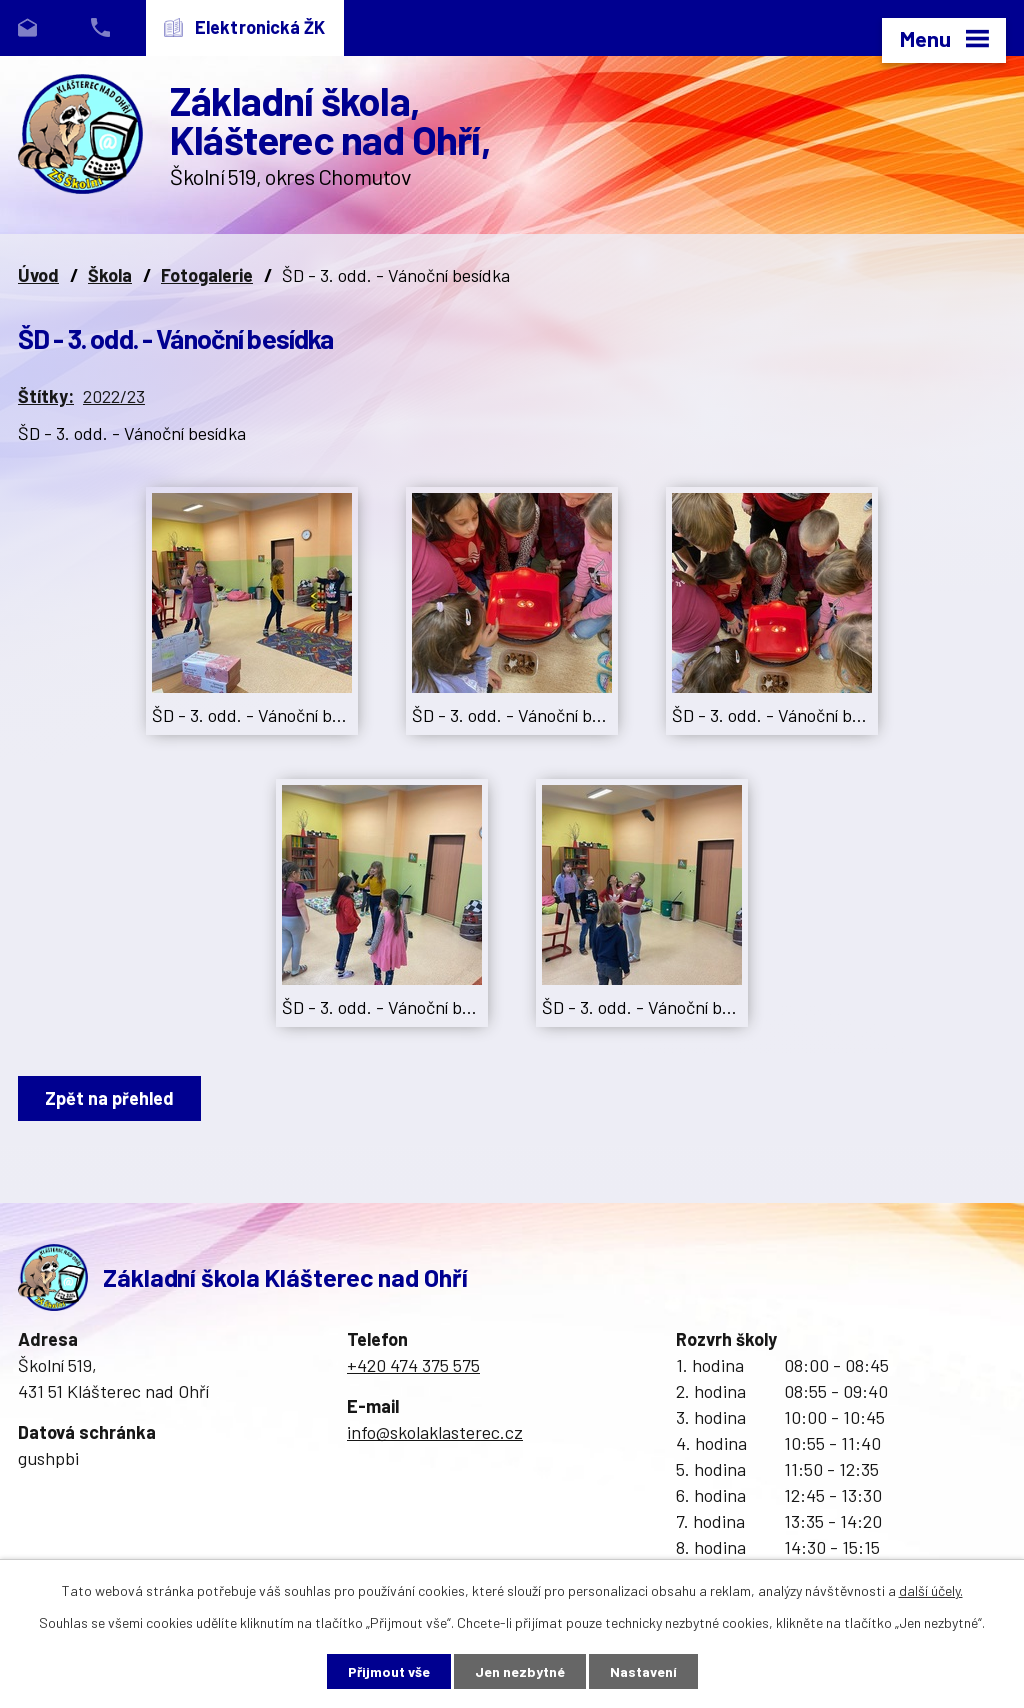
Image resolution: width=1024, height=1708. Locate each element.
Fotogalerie (207, 275)
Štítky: (46, 396)
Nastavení (643, 1671)
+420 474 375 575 (413, 1365)
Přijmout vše (389, 1671)
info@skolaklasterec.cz (435, 1432)
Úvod (38, 275)
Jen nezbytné (520, 1671)
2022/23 (114, 396)
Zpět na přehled (109, 1098)
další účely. (931, 1590)
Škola (110, 275)
